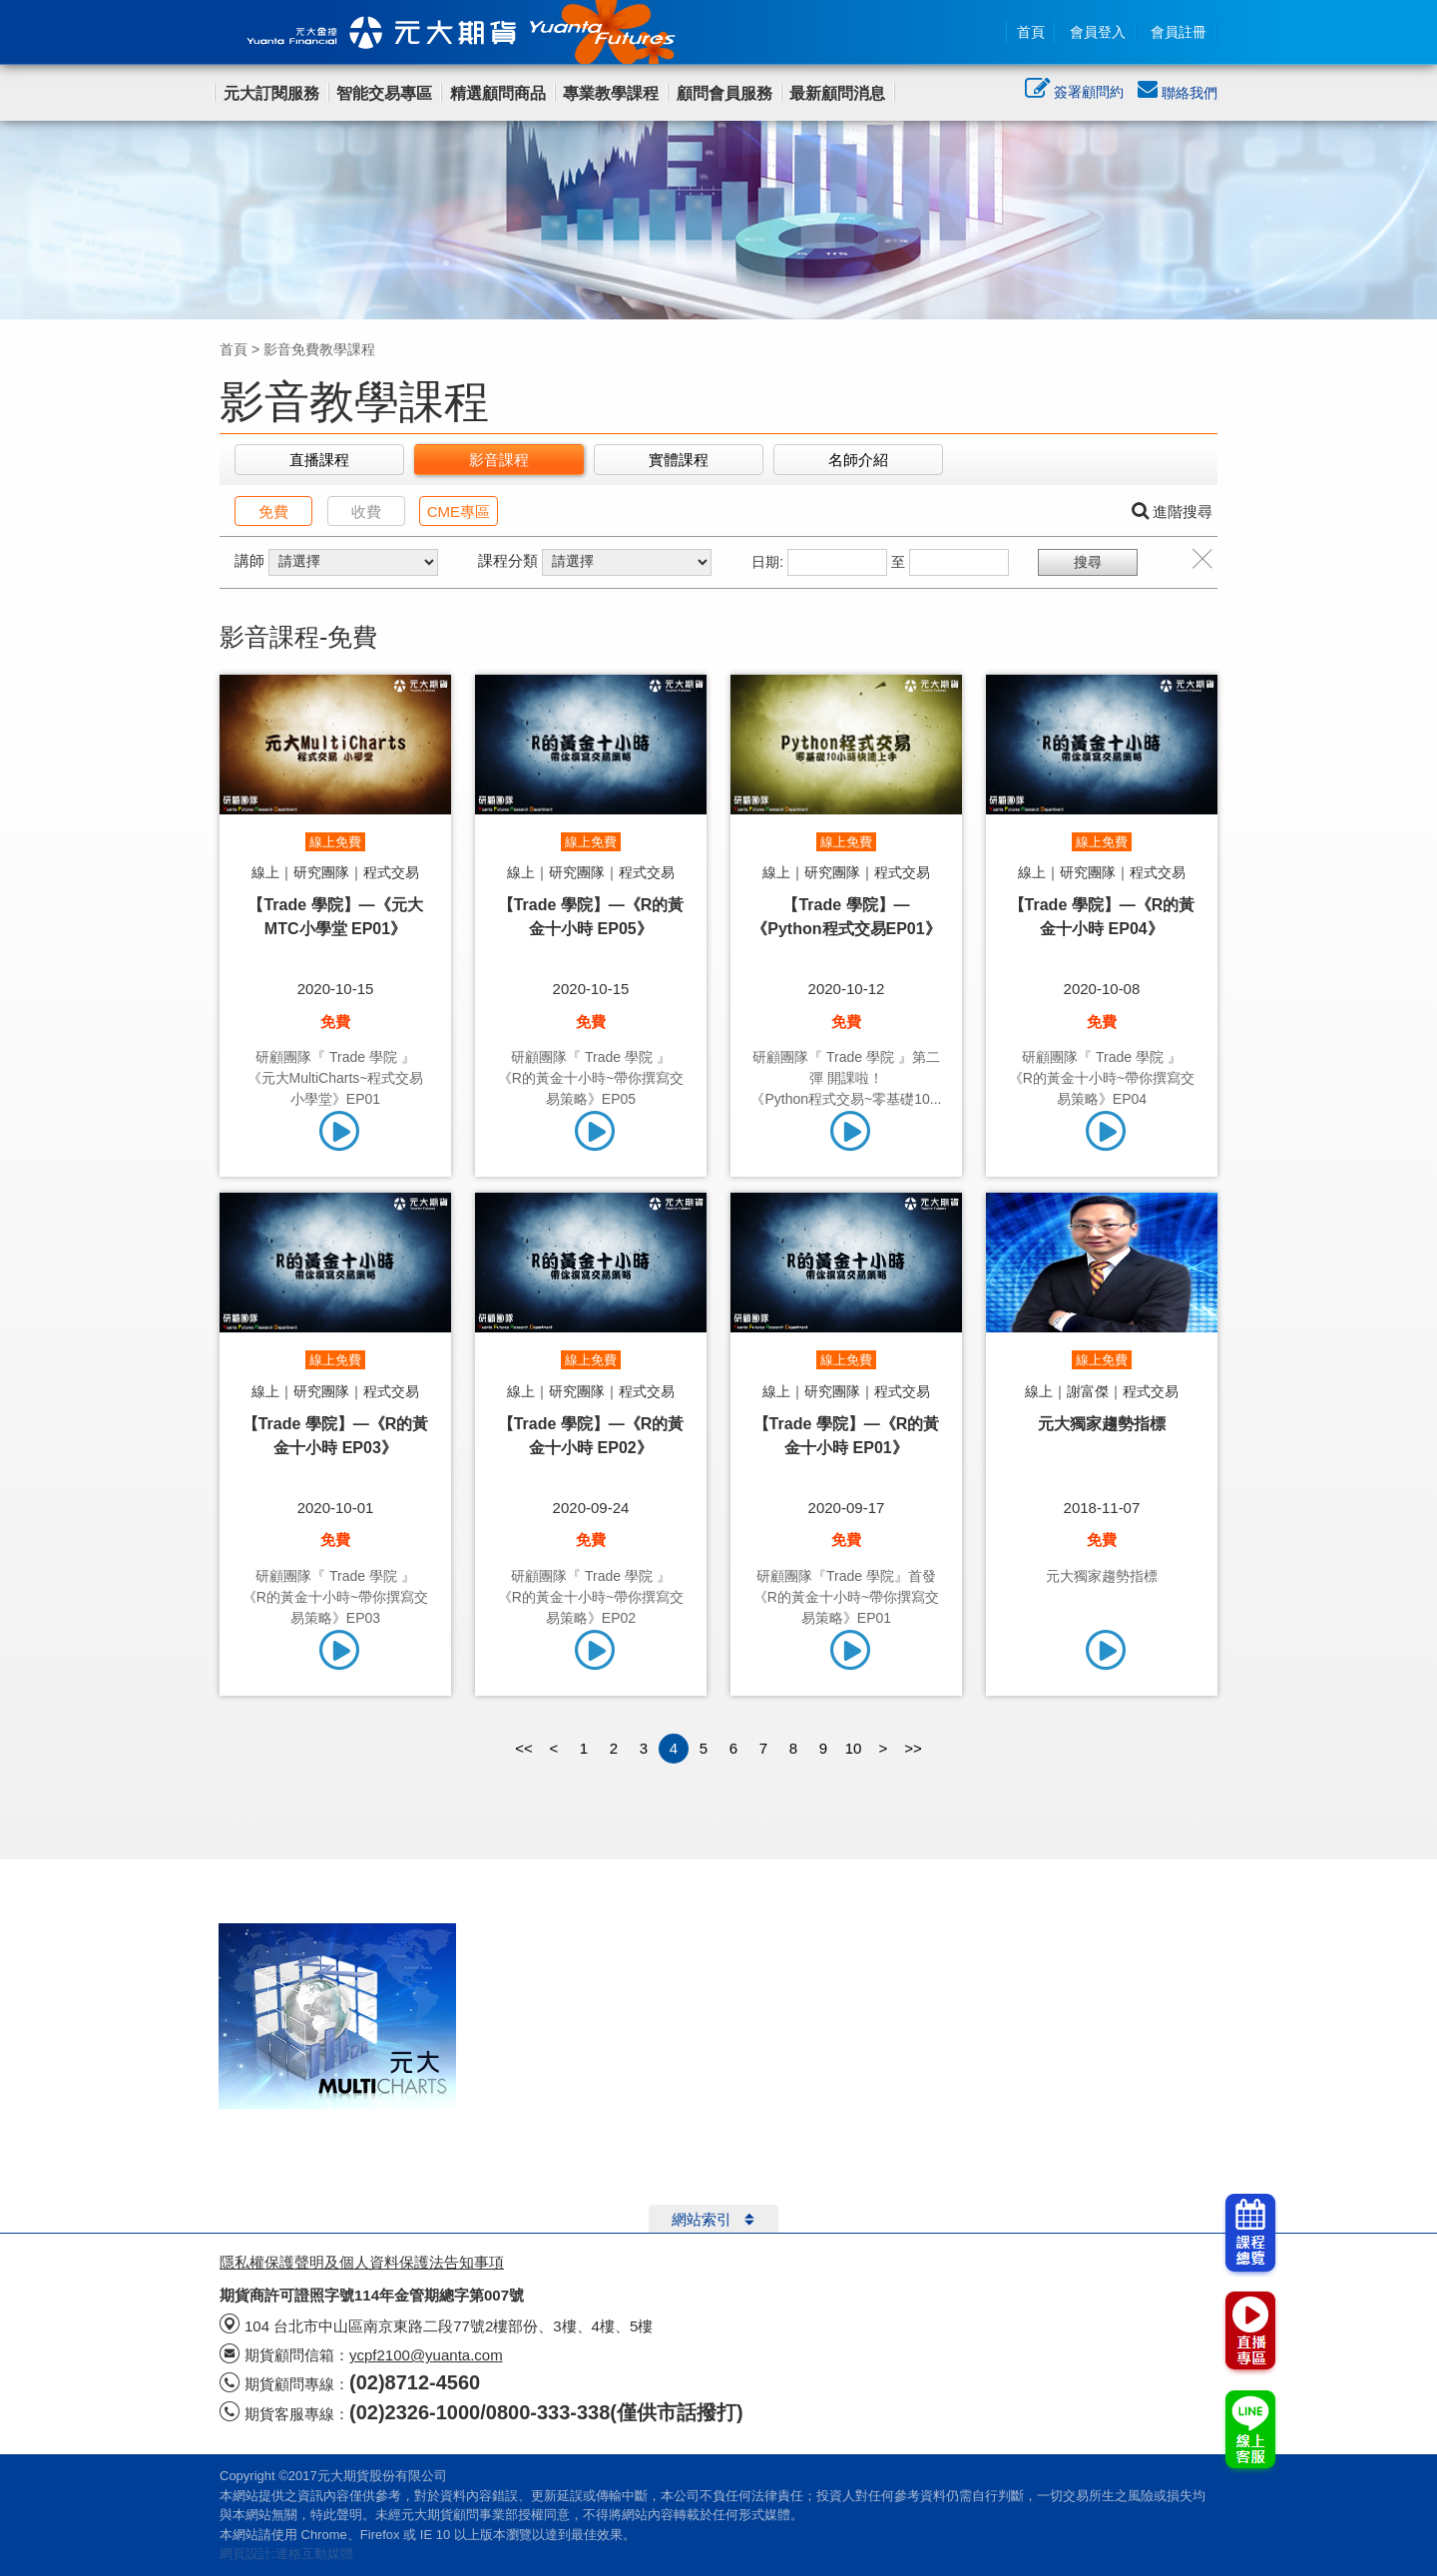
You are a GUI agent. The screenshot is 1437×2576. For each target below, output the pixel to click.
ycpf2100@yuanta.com (426, 2354)
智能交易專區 (384, 93)
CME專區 (458, 511)
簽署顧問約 (1074, 94)
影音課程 (499, 459)
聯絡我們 (1177, 93)
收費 (366, 511)
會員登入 (1098, 32)
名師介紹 (858, 459)
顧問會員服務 (724, 93)
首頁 (1031, 32)
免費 (273, 511)
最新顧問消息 (837, 93)
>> (913, 1748)
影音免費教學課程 (319, 349)
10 (853, 1748)
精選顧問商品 (498, 93)
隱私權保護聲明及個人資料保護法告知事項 (362, 2262)
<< (524, 1748)
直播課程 (319, 459)
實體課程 (679, 459)
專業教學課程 (611, 93)
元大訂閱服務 (271, 93)
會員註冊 (1178, 32)
